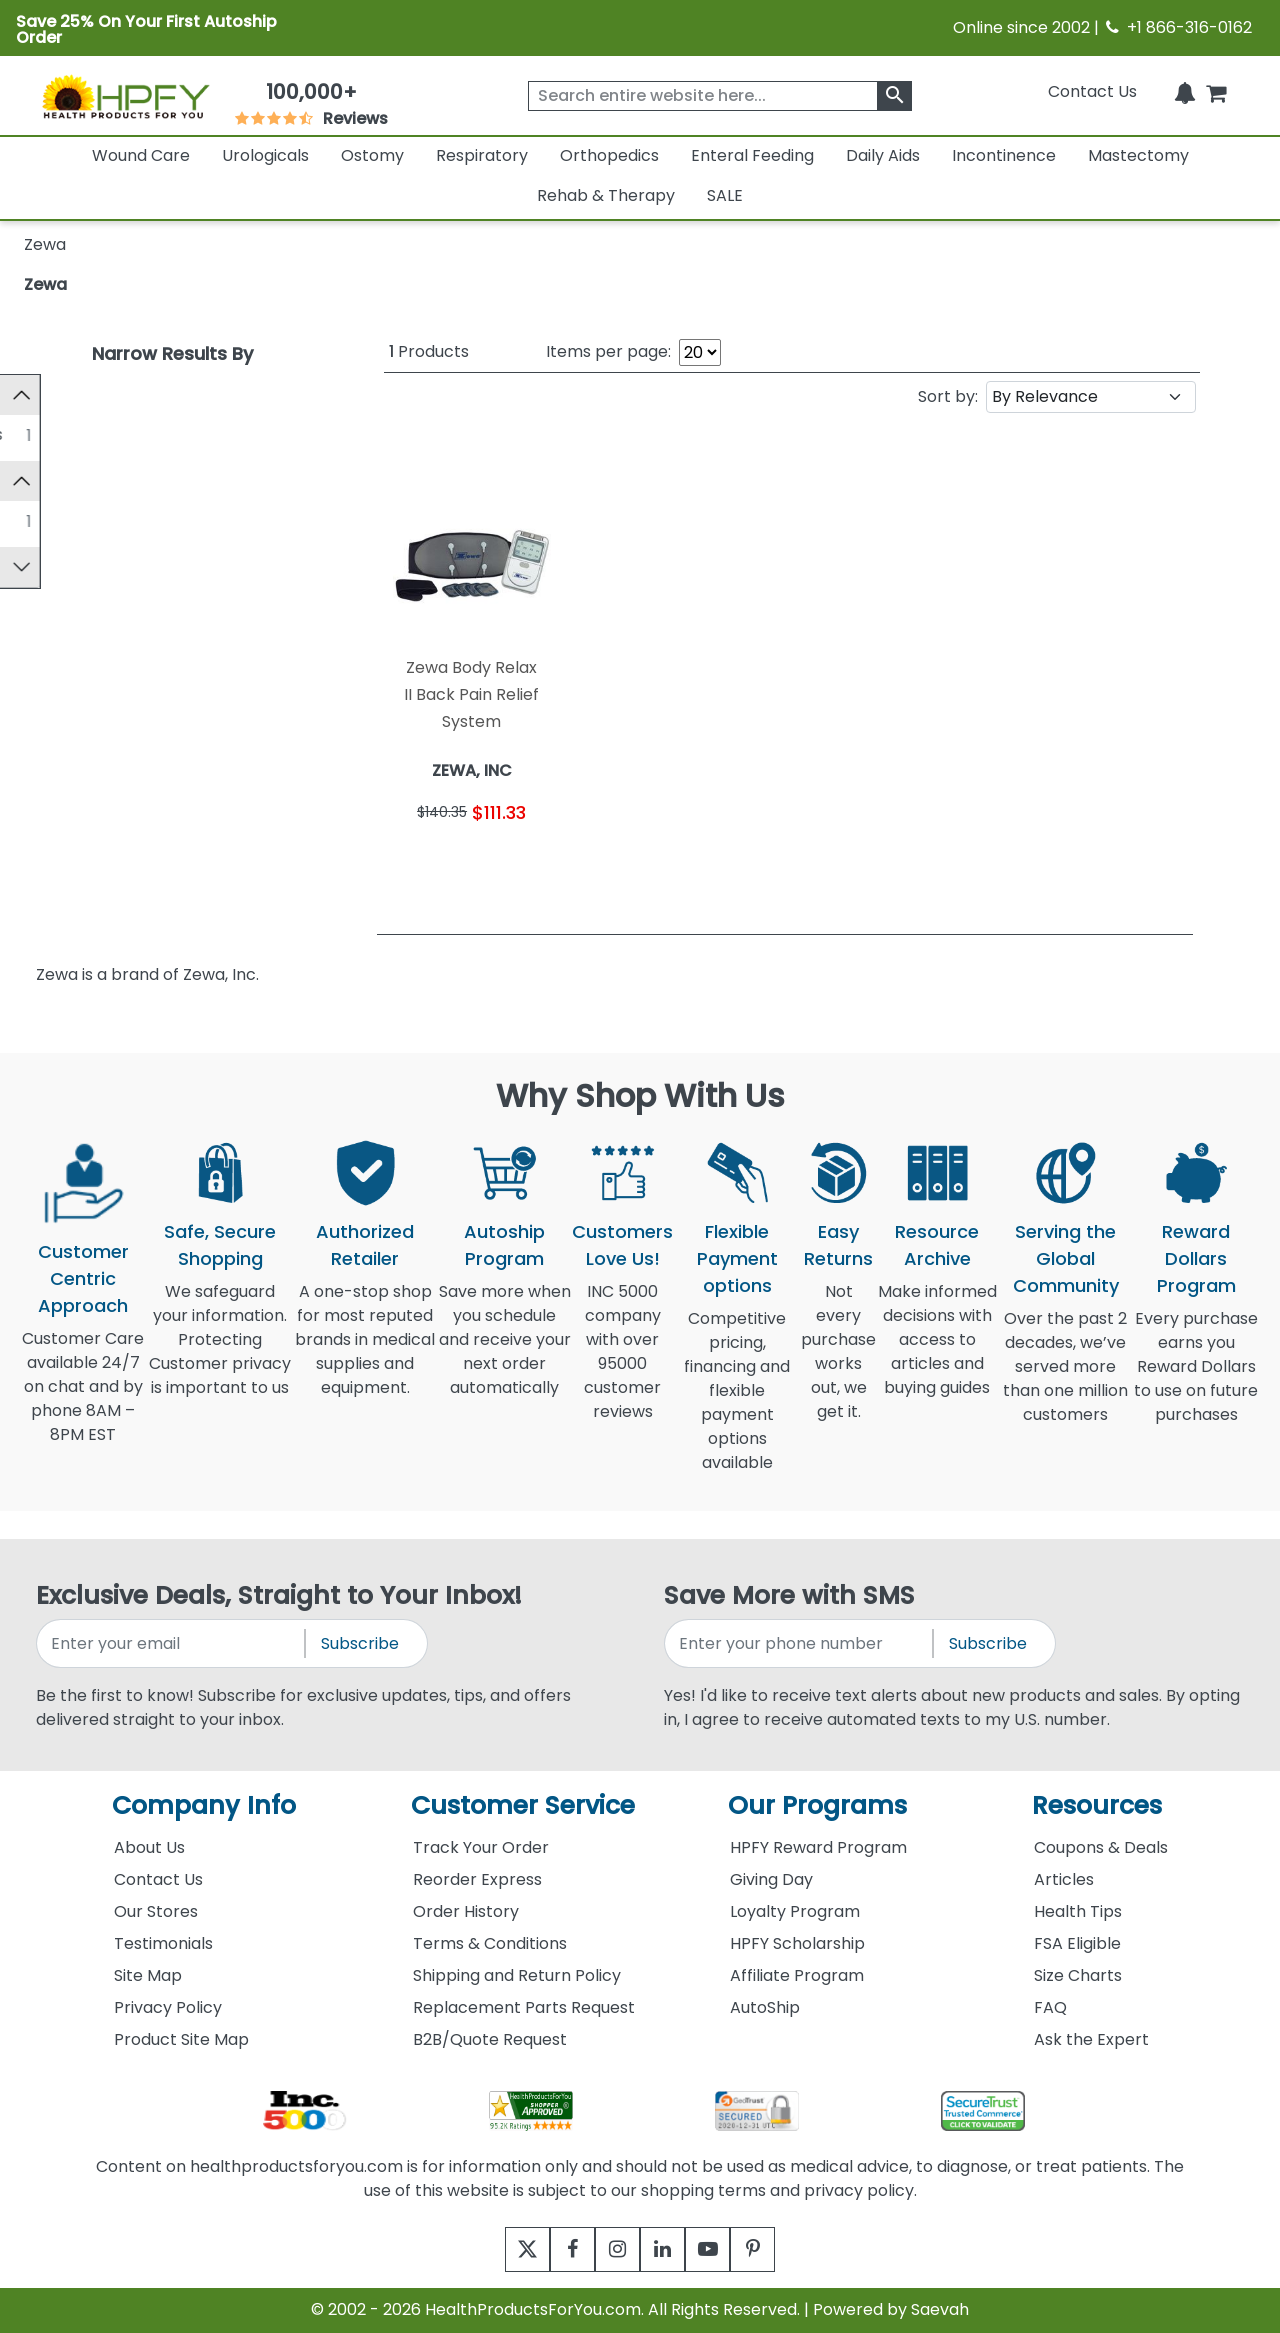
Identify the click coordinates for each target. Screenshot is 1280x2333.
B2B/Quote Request (490, 2039)
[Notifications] (1185, 91)
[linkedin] (667, 2249)
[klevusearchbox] (894, 96)
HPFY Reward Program (818, 1847)
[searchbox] (720, 96)
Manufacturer (88, 488)
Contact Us (1092, 91)
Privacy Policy (168, 2007)
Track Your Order (481, 1847)
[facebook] (557, 2249)
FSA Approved (89, 582)
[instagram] (612, 2249)
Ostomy (372, 155)
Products (429, 351)
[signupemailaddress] (172, 1643)
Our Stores (156, 1911)
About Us (149, 1847)
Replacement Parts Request (524, 2007)
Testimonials (163, 1943)
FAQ (1050, 2007)
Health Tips (1078, 1911)
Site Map (148, 1975)
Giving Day (771, 1879)
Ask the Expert (1091, 2039)
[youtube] (722, 2249)
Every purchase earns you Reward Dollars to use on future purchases (1196, 1378)
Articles (1064, 1879)
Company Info (204, 1805)
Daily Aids (883, 155)
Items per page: (608, 351)
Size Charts (1078, 1975)
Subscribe (360, 1643)
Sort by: (948, 396)
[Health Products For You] (125, 96)
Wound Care (141, 155)
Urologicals (265, 155)
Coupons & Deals (1101, 1847)
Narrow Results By (172, 353)
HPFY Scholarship (797, 1943)
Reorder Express (477, 1879)
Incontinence (1004, 155)
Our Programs (817, 1805)
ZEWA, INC (96, 528)
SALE (725, 195)
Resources (1097, 1805)
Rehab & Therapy (606, 195)
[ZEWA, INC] (41, 528)
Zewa (45, 284)
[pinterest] (777, 2249)
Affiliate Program (797, 1975)
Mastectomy (1138, 155)
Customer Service (523, 1805)
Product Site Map (181, 2039)
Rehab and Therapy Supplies (169, 434)
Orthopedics (609, 155)
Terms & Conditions (490, 1943)
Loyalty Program (795, 1911)
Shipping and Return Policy (517, 1975)
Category (72, 394)
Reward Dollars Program (1196, 1258)
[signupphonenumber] (800, 1643)
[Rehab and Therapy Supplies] (41, 434)
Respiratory (482, 155)
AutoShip (765, 2007)
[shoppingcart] (1216, 91)
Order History (466, 1911)
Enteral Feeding (752, 155)
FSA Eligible (1077, 1943)
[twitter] (502, 2249)
